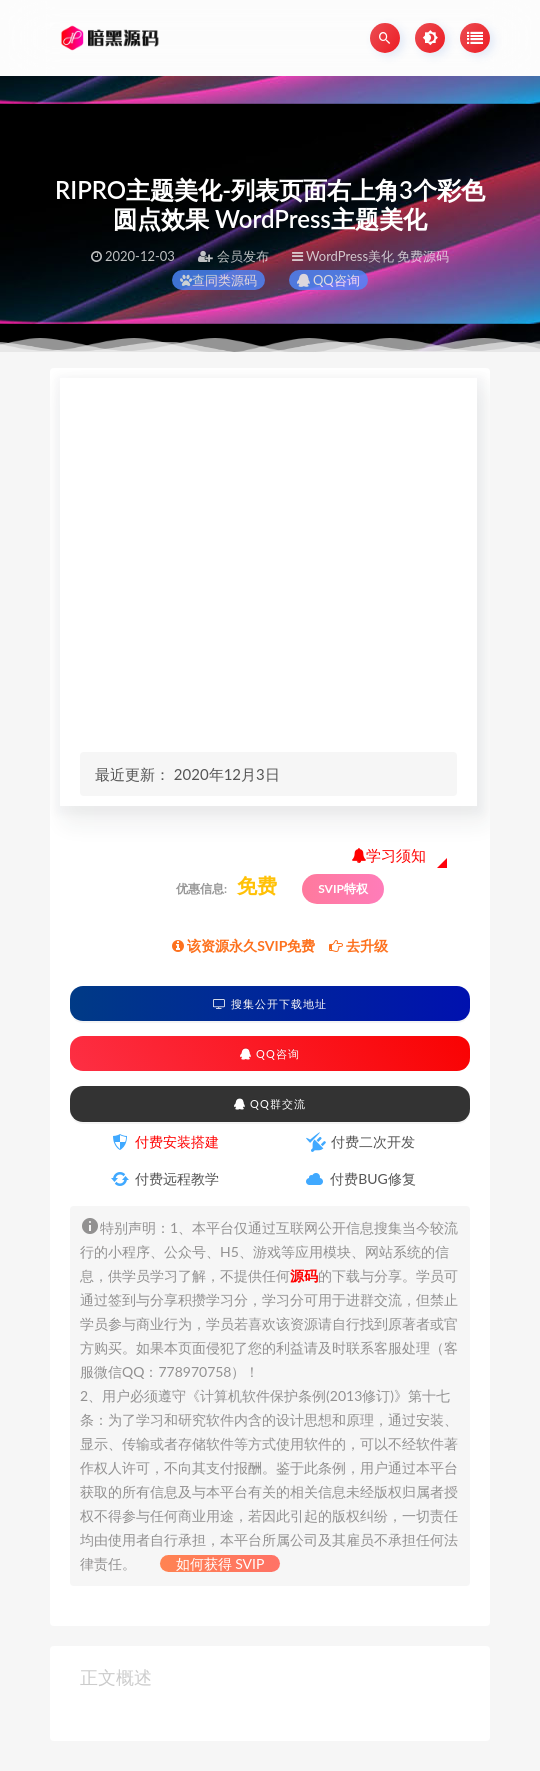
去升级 (358, 945)
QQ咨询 (328, 280)
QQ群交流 (269, 1103)
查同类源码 (218, 280)
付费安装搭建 (177, 1141)
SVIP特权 (343, 888)
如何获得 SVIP (220, 1563)
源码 (304, 1275)
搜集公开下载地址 (270, 1003)
